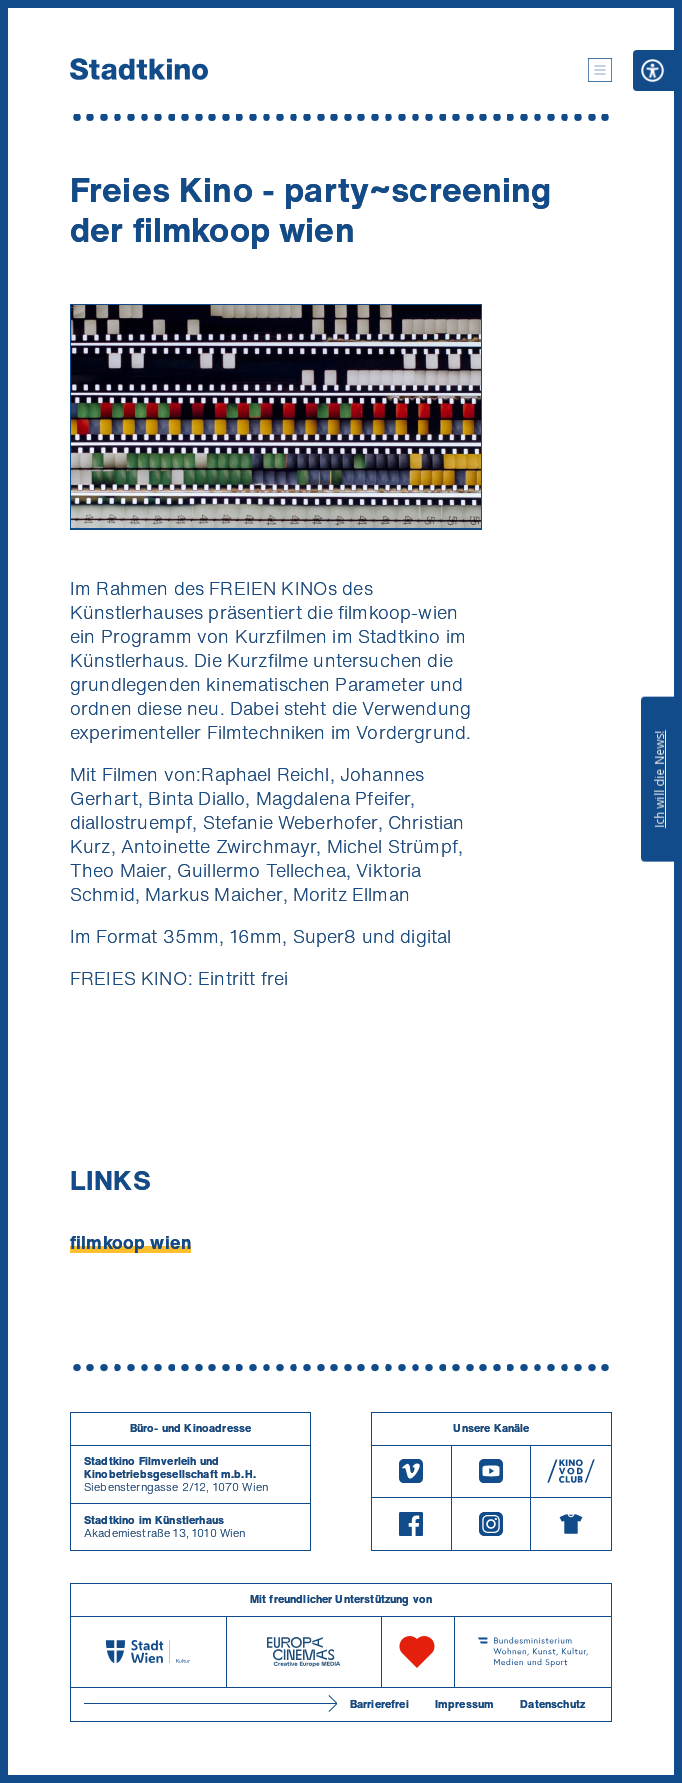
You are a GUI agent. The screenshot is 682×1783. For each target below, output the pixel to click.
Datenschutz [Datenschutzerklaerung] (552, 1704)
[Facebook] (411, 1524)
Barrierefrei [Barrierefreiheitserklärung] (379, 1704)
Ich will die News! (659, 779)
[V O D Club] (571, 1471)
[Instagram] (491, 1524)
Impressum (464, 1704)
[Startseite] (139, 70)
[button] (600, 70)
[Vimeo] (411, 1471)
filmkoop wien (130, 1242)
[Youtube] (491, 1471)
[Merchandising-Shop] (571, 1524)
